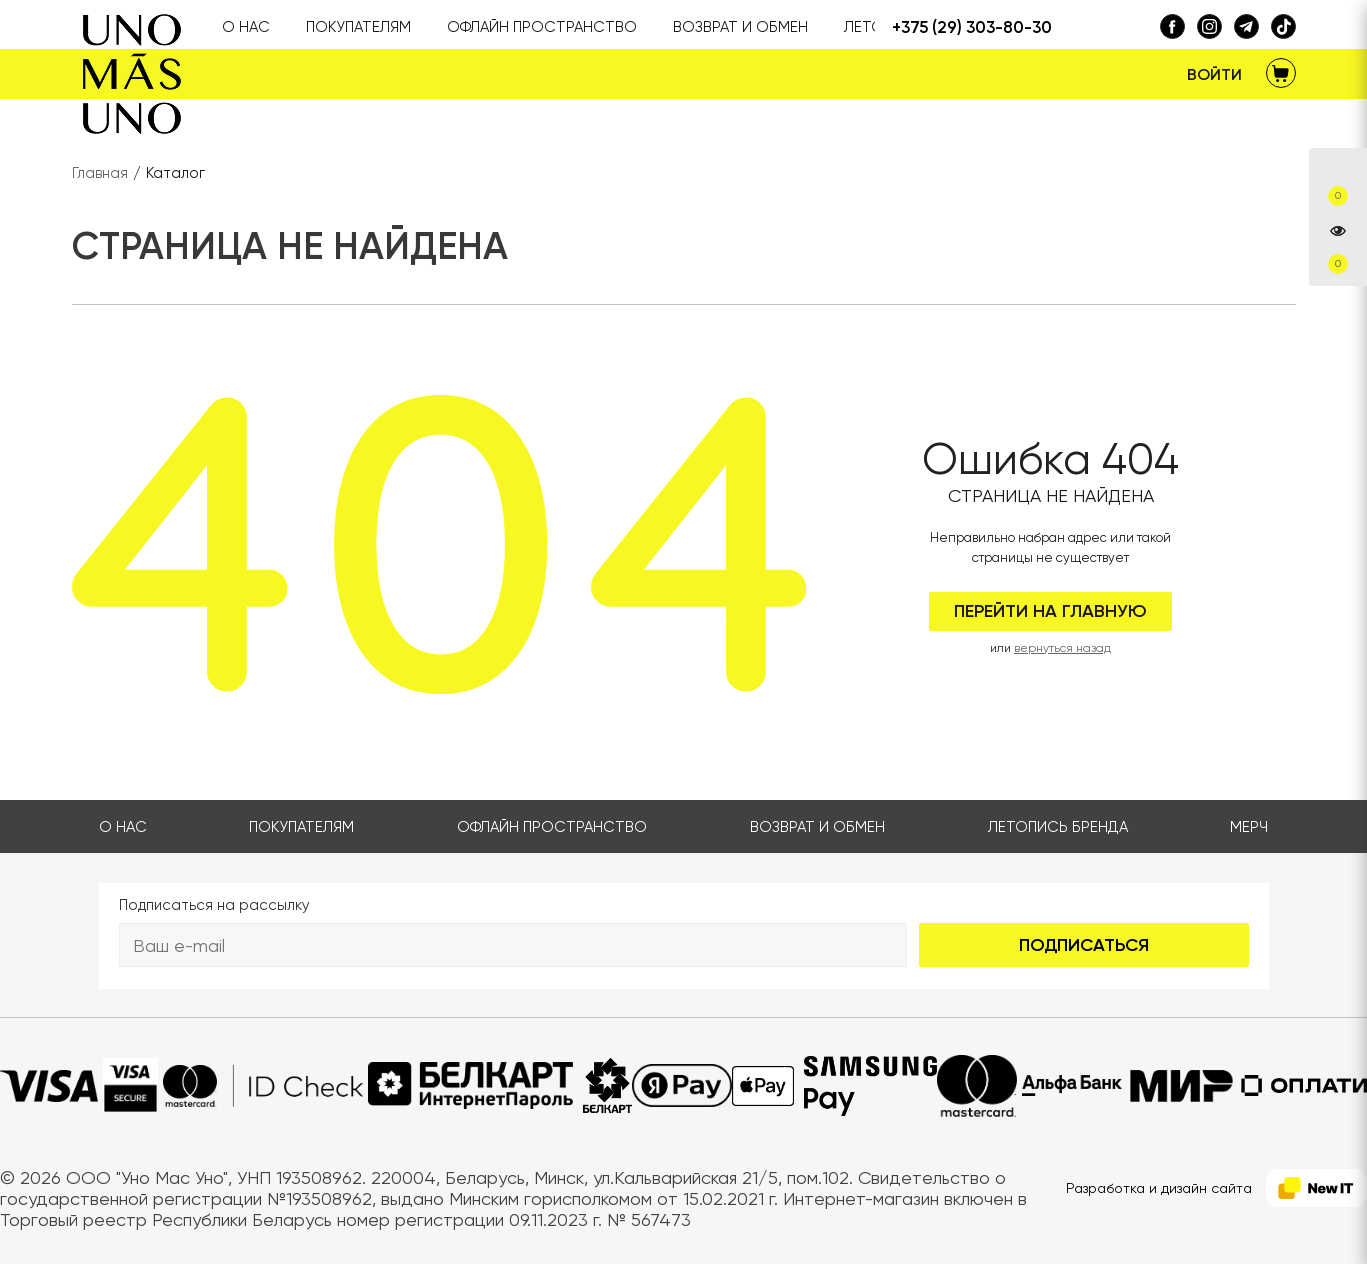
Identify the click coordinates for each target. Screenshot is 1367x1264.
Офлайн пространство (552, 827)
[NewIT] (1316, 1188)
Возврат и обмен (817, 827)
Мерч (1249, 827)
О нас (123, 827)
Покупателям (301, 827)
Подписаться (1084, 945)
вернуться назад (1062, 648)
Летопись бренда (1058, 827)
